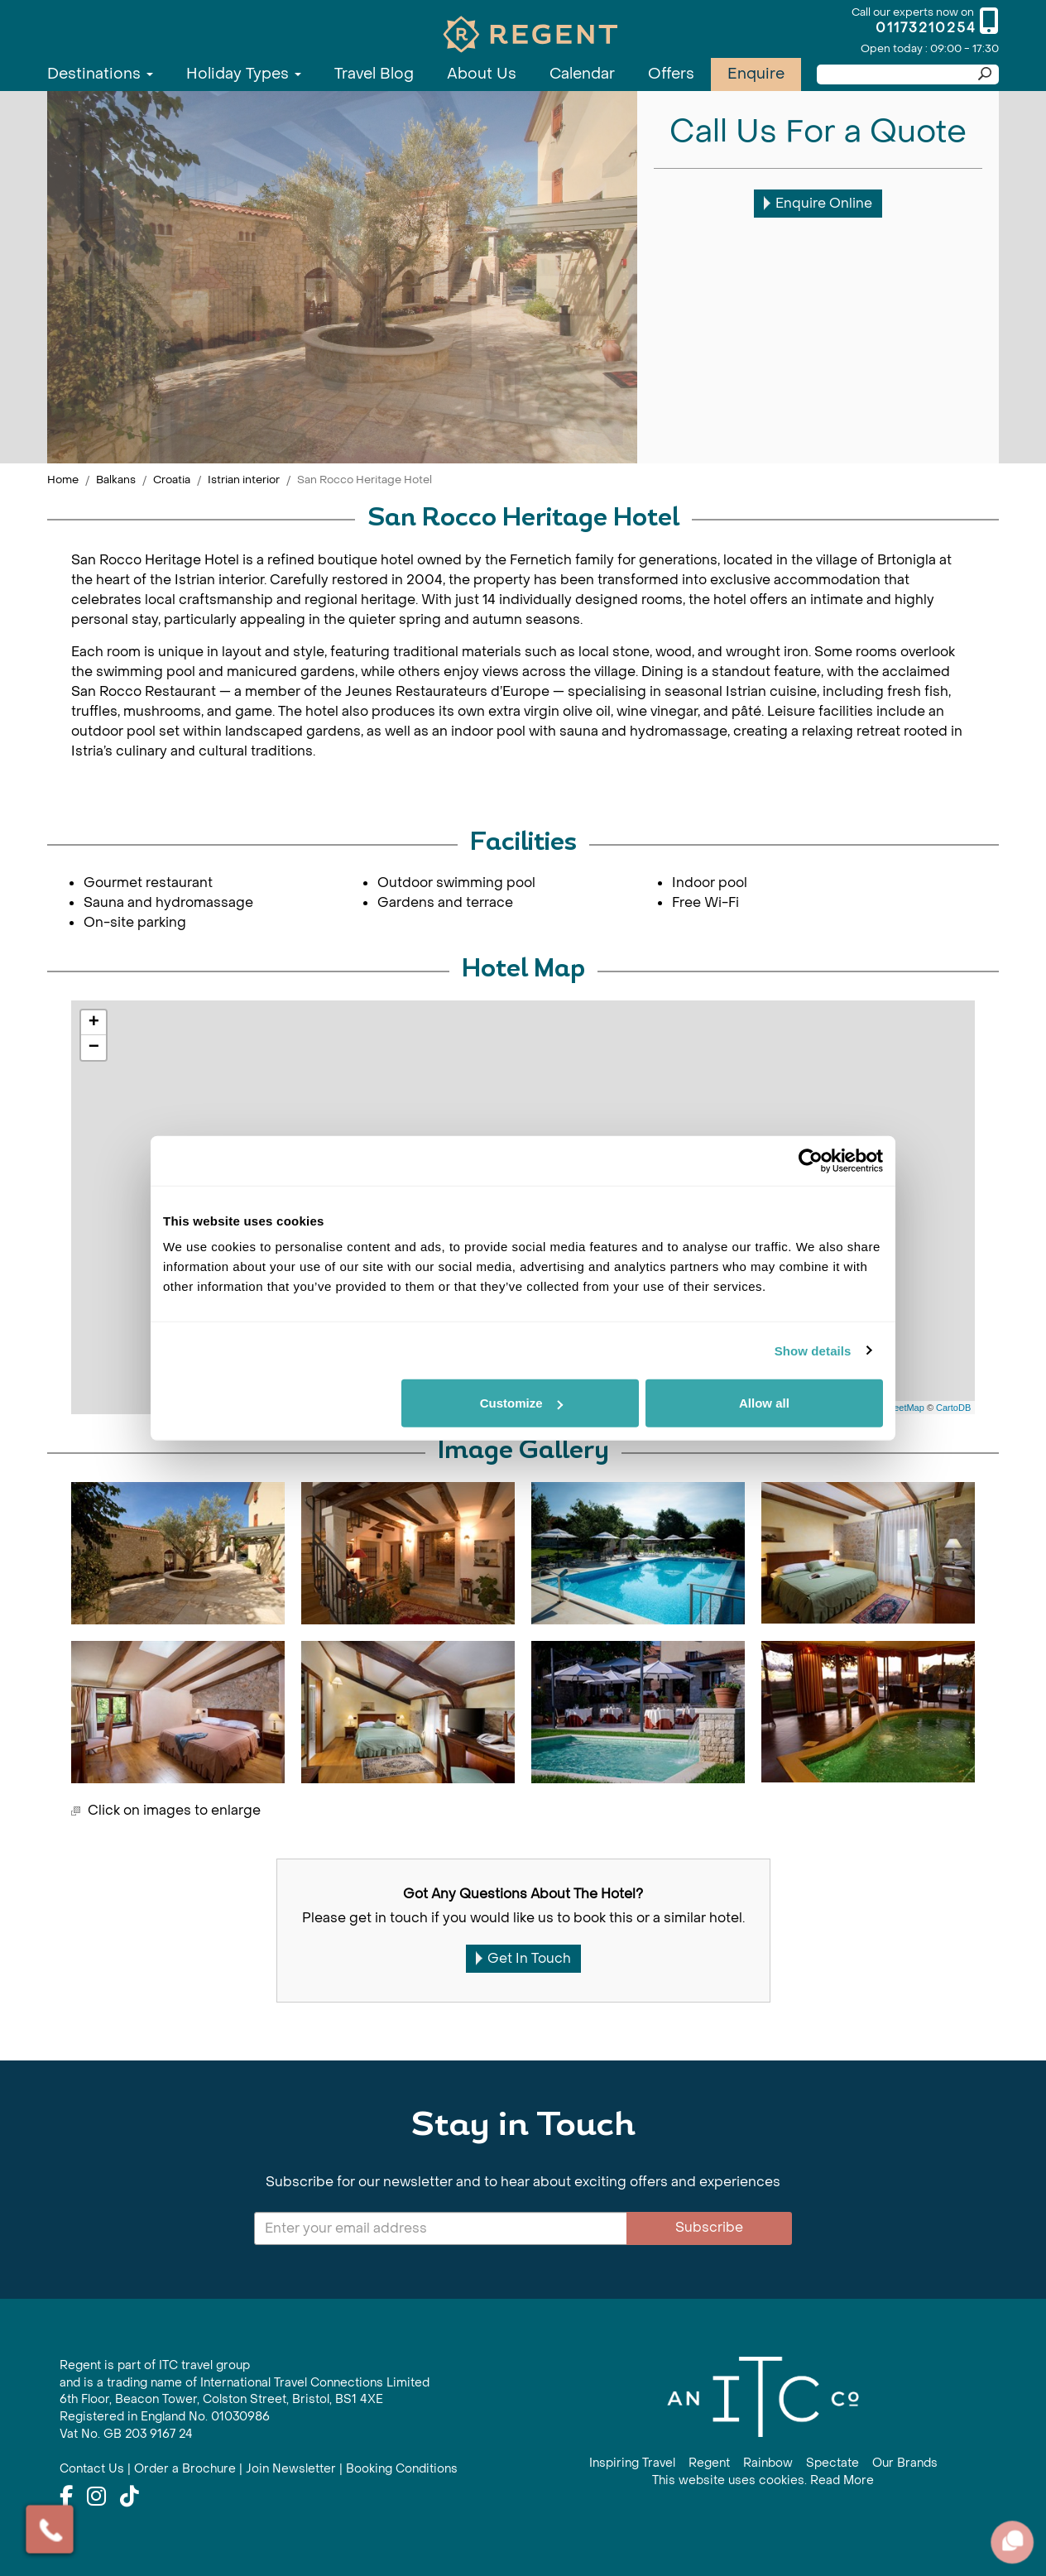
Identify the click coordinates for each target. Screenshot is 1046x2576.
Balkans (116, 480)
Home (63, 480)
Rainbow (768, 2463)
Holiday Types (243, 74)
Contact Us (92, 2469)
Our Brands (905, 2463)
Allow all (764, 1403)
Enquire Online (818, 203)
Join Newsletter (291, 2469)
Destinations (100, 74)
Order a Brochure (185, 2469)
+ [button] (94, 1022)
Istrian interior (244, 480)
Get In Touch (523, 1958)
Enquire (755, 74)
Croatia (171, 480)
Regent (709, 2463)
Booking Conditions (402, 2469)
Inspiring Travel (632, 2463)
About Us (481, 74)
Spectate (832, 2463)
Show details (813, 1350)
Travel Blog (374, 74)
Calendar (582, 74)
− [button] (94, 1047)
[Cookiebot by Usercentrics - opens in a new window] (810, 1160)
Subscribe (709, 2227)
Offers (671, 74)
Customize (521, 1403)
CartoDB (953, 1408)
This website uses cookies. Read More (763, 2480)
